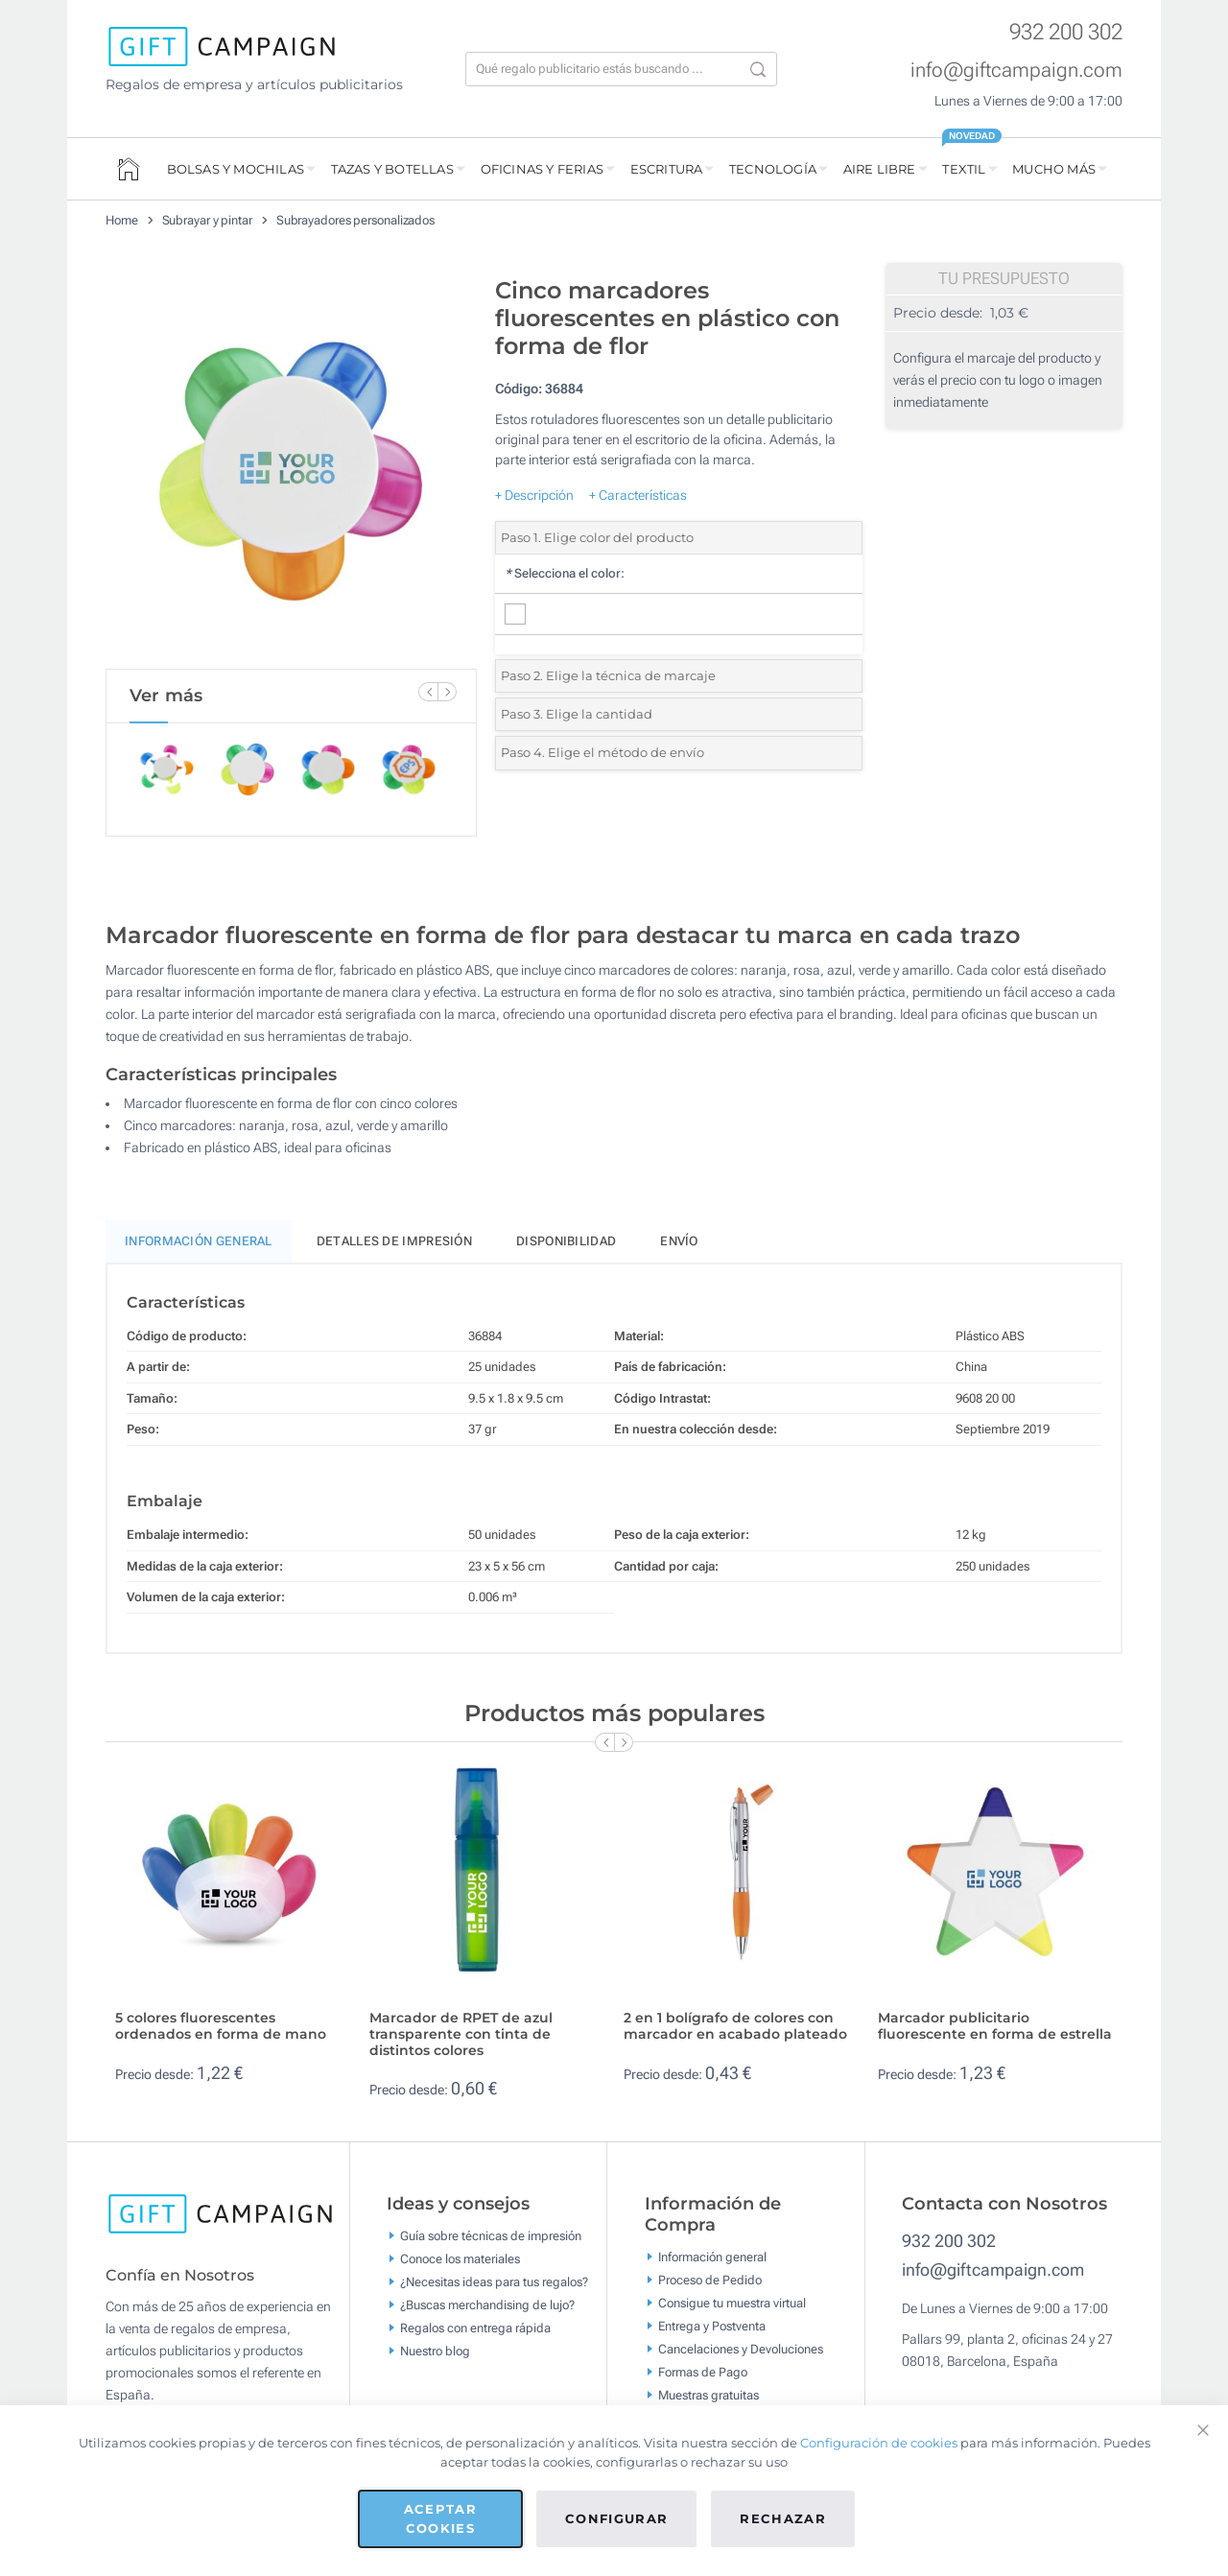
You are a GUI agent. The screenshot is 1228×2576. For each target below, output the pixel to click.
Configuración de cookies (878, 2442)
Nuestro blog (435, 2351)
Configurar (617, 2518)
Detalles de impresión (394, 1241)
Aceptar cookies (440, 2518)
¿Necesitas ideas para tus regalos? (494, 2282)
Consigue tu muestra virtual (732, 2303)
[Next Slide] (447, 691)
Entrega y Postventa (712, 2326)
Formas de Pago (702, 2372)
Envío (679, 1241)
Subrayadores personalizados (355, 220)
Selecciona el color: (565, 573)
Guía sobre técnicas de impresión (490, 2236)
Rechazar (783, 2518)
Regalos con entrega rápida (475, 2328)
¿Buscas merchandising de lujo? (487, 2305)
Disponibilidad (566, 1241)
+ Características (638, 495)
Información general (712, 2257)
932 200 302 (1065, 32)
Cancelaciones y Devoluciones (740, 2349)
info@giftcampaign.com (1016, 70)
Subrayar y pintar (207, 220)
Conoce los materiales (460, 2259)
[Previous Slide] (427, 691)
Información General (198, 1241)
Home (122, 220)
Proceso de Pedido (710, 2280)
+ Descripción (534, 495)
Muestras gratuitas (708, 2395)
